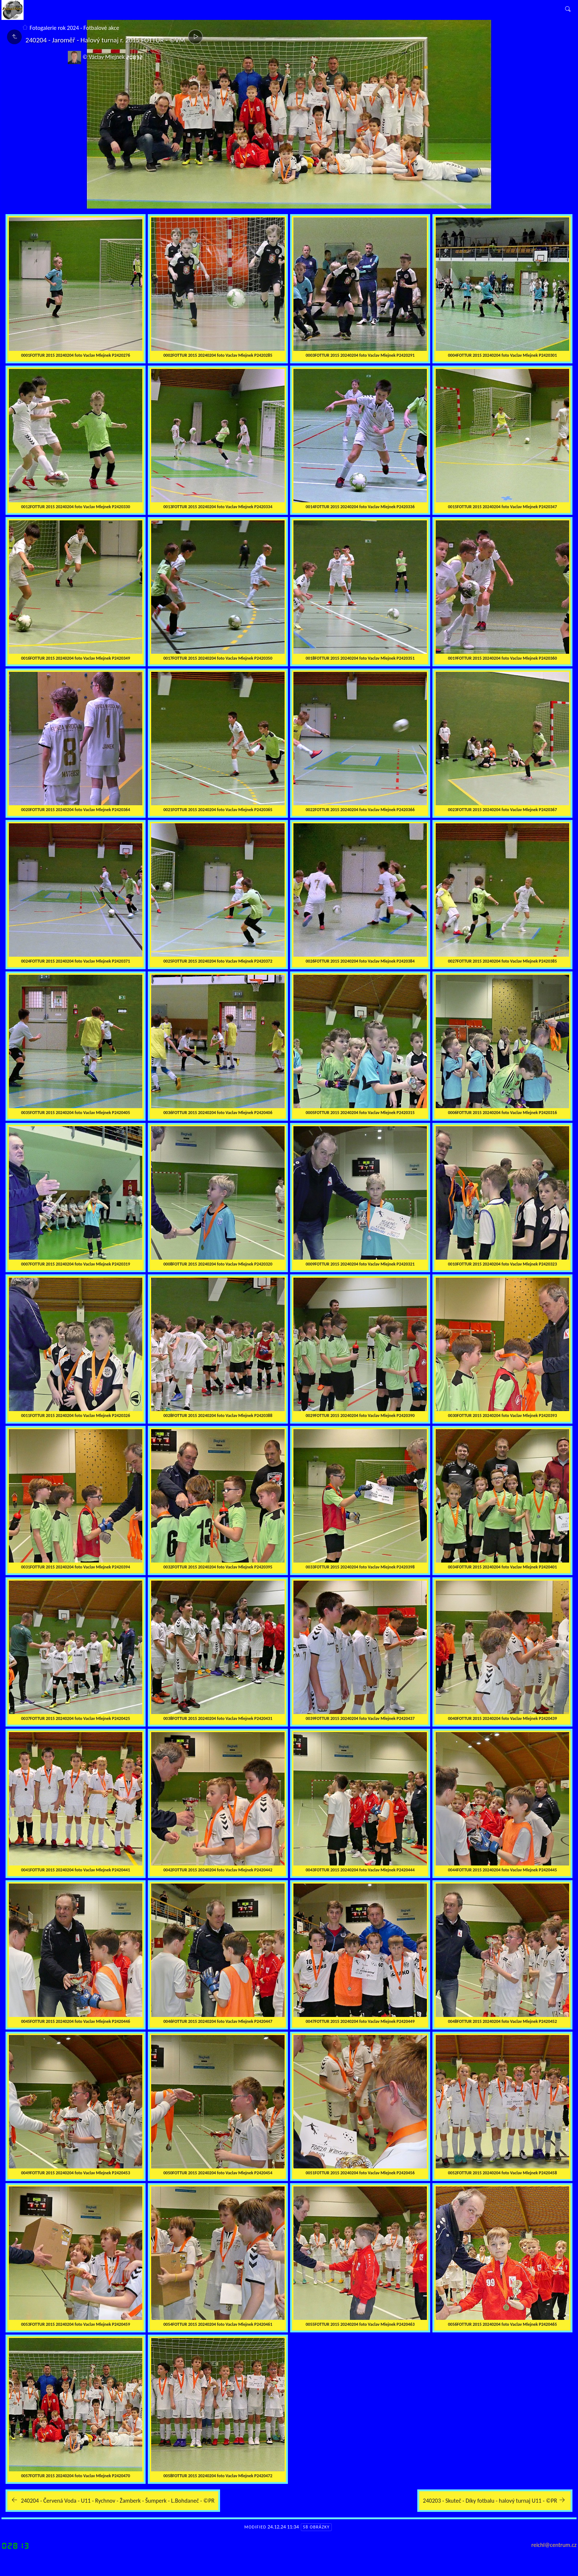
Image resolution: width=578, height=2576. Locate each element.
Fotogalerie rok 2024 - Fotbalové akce (74, 27)
